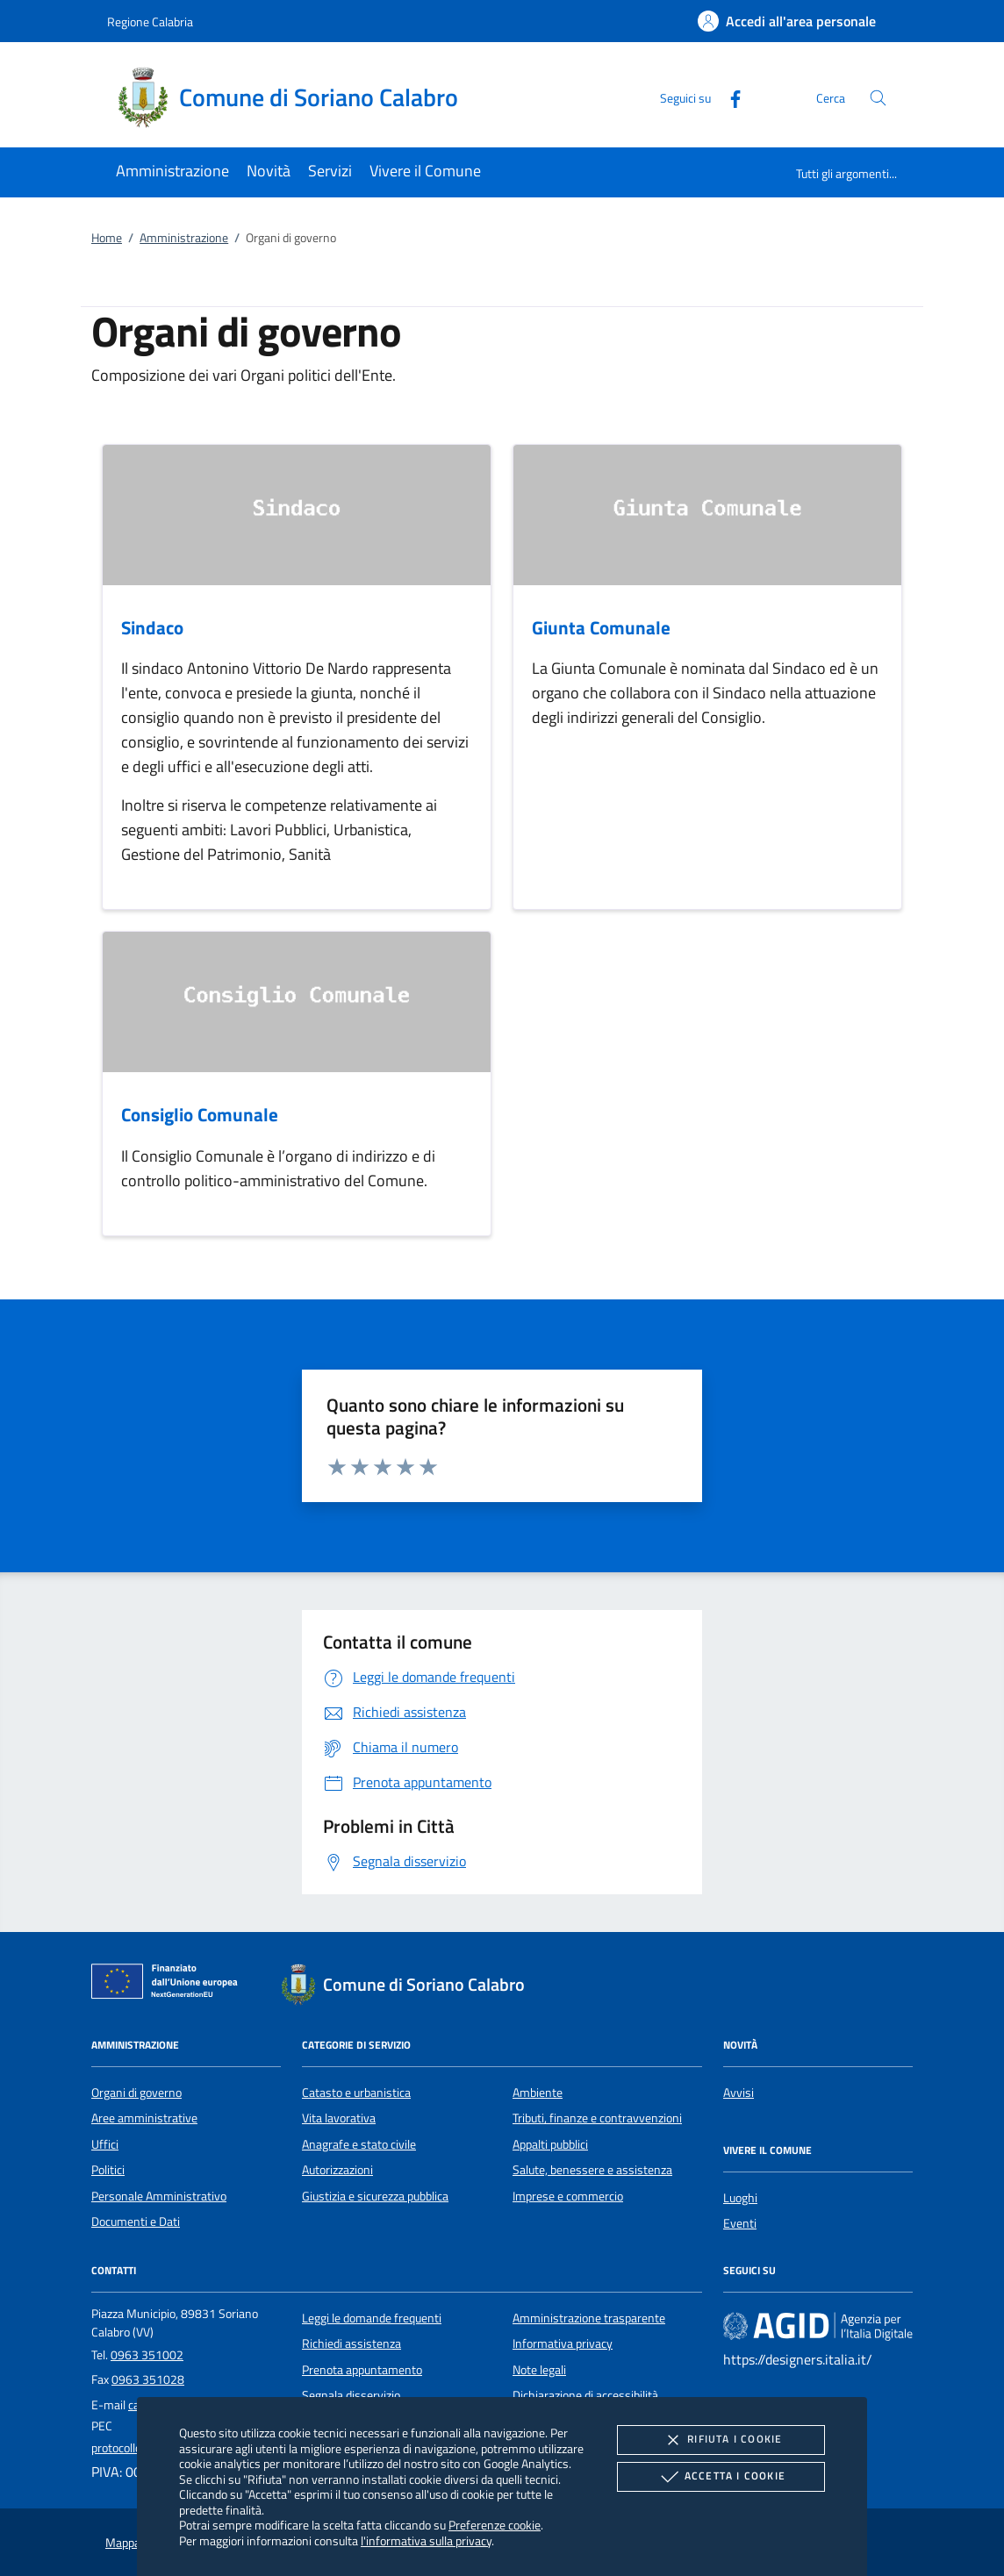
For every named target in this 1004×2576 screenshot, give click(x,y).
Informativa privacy (563, 2343)
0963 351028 (147, 2379)
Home (106, 237)
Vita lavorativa (339, 2118)
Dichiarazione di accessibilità (585, 2395)
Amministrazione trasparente (589, 2318)
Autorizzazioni (337, 2169)
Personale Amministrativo (158, 2196)
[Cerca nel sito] (878, 98)
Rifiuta (720, 2440)
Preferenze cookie (494, 2524)
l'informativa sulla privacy (426, 2540)
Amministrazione (184, 237)
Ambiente (538, 2092)
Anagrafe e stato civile (359, 2144)
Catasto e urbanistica (356, 2092)
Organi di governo (136, 2092)
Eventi (740, 2223)
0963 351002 (147, 2355)
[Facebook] (728, 97)
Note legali (539, 2369)
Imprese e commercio (568, 2196)
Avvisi (738, 2092)
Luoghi (740, 2197)
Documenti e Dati (135, 2221)
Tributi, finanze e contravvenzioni (597, 2118)
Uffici (104, 2144)
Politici (108, 2169)
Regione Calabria (150, 21)
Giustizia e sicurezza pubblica (375, 2196)
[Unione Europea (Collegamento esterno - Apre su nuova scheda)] (169, 1984)
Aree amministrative (144, 2118)
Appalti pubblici (550, 2144)
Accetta (720, 2477)
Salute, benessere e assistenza (592, 2169)
